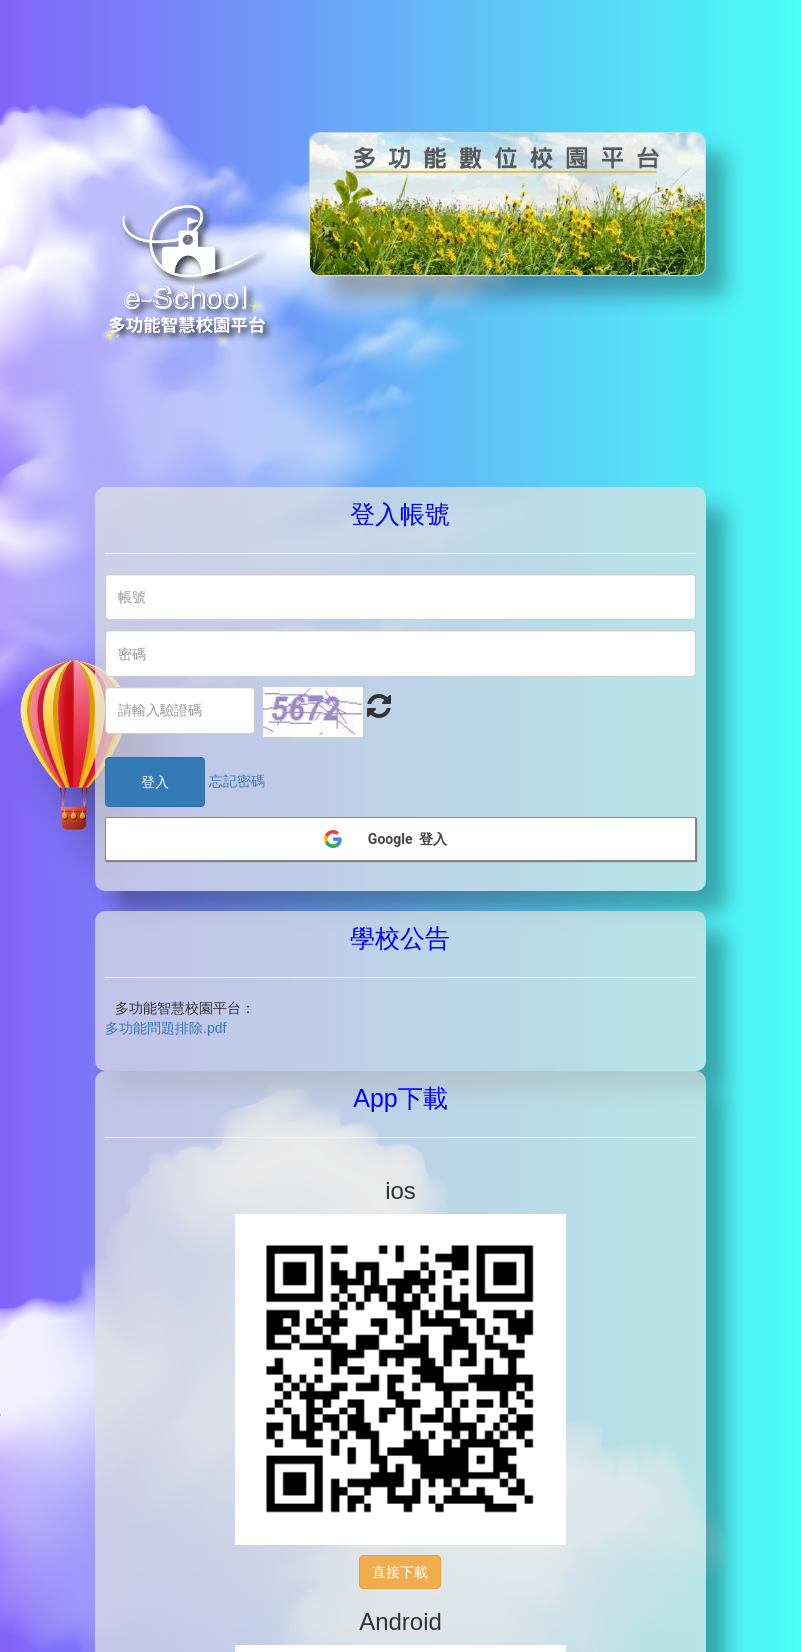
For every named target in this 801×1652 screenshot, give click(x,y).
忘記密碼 (237, 781)
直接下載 (400, 1572)
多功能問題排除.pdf (165, 1028)
